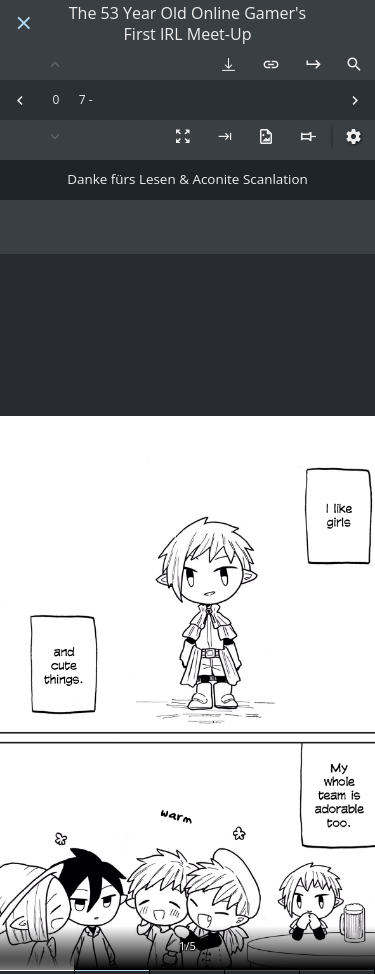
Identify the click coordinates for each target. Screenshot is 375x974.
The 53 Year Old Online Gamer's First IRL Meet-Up (187, 24)
